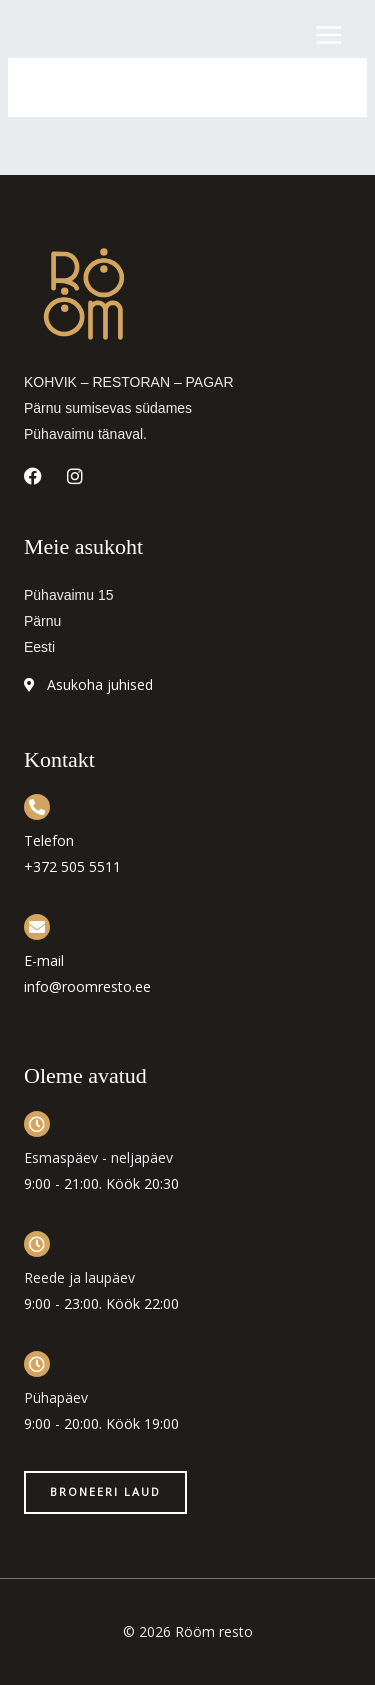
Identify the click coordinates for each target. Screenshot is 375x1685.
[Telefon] (37, 807)
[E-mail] (37, 927)
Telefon (49, 840)
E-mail (44, 960)
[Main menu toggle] (329, 35)
